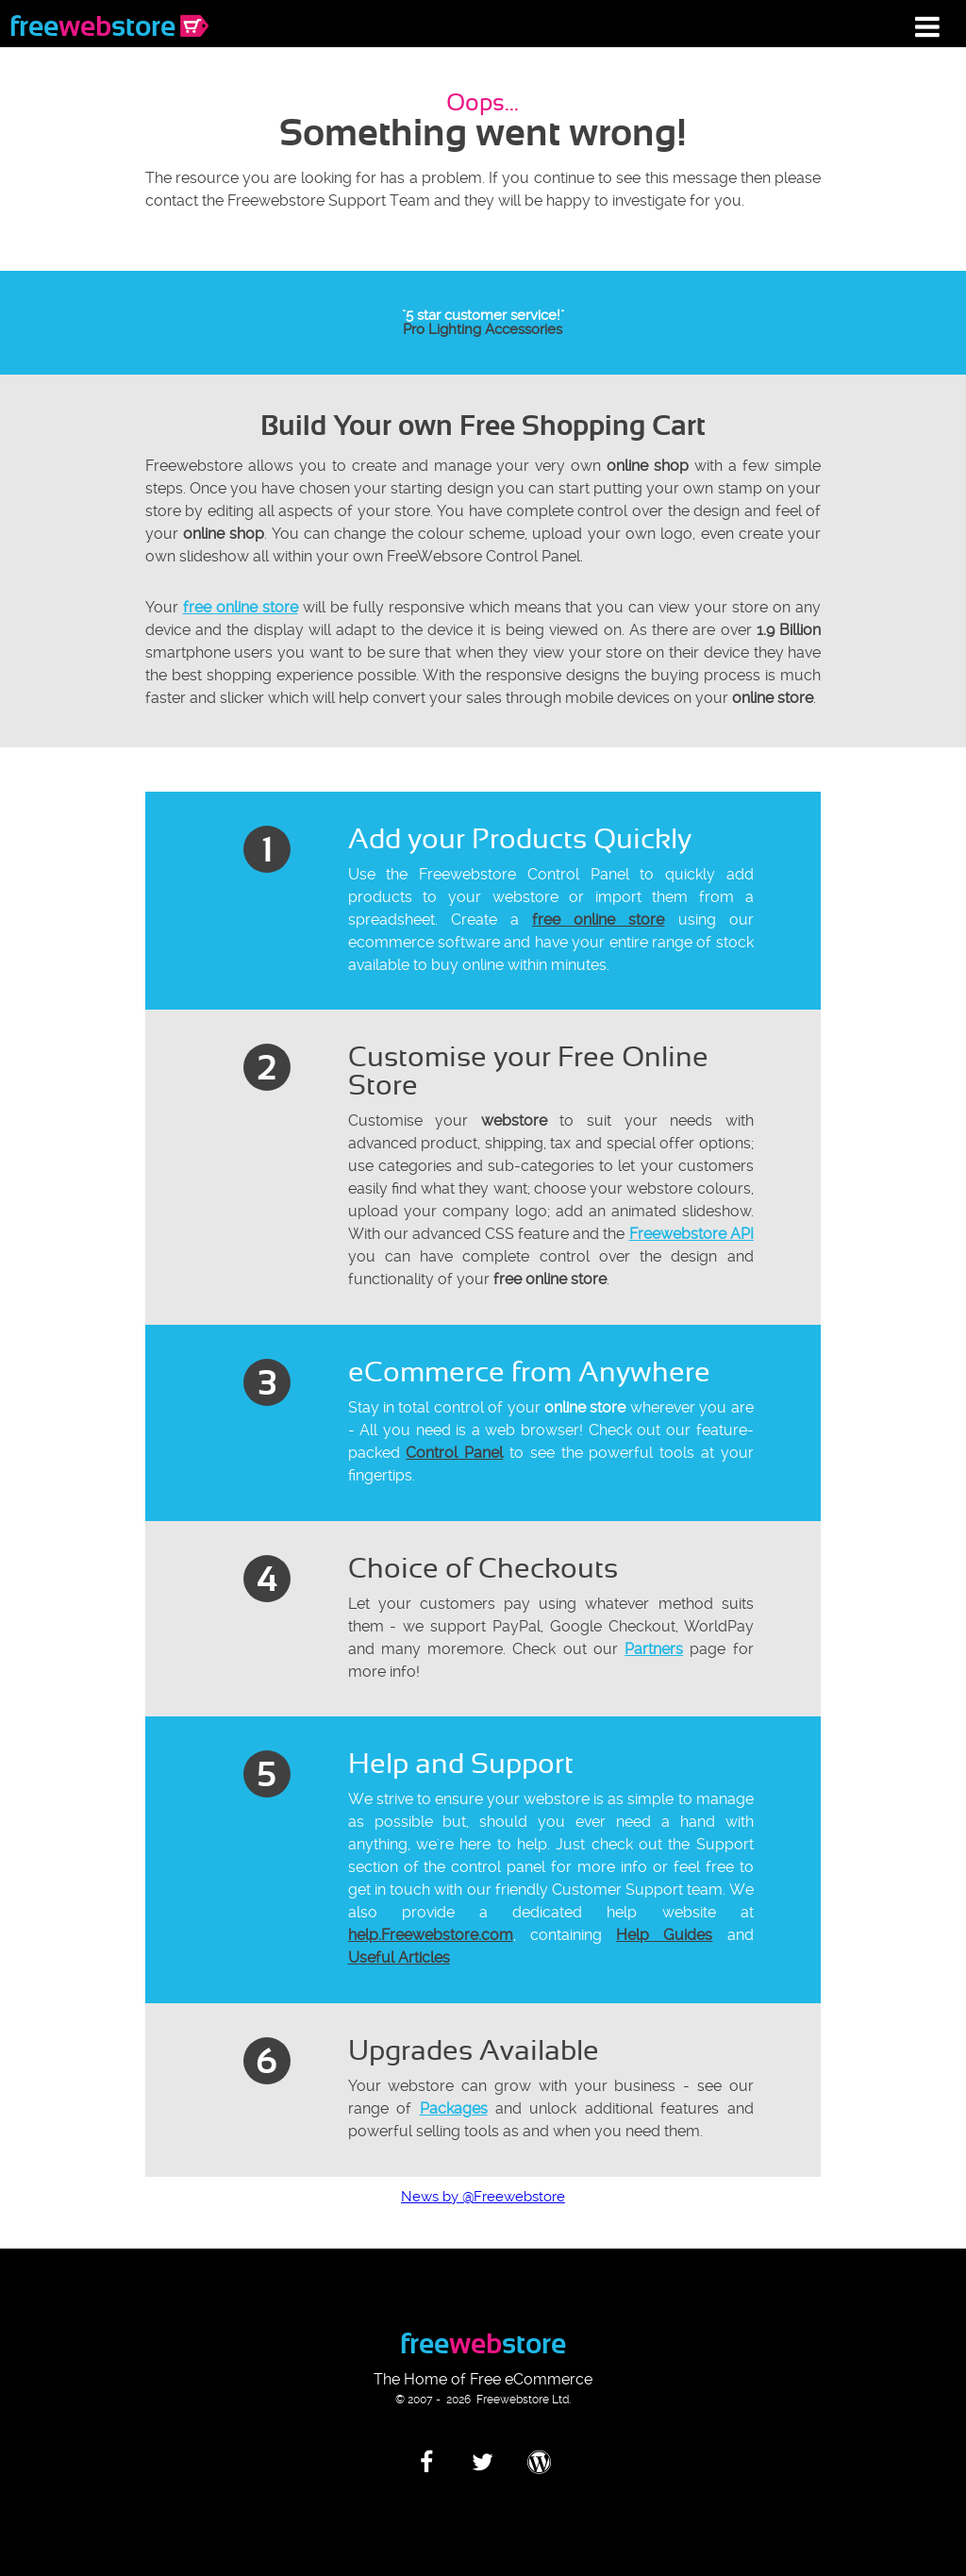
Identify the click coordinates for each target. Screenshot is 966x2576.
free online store (240, 607)
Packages (454, 2108)
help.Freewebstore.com (430, 1935)
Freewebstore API (691, 1234)
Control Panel (454, 1453)
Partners (654, 1649)
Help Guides (664, 1935)
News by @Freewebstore (483, 2196)
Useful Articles (399, 1957)
